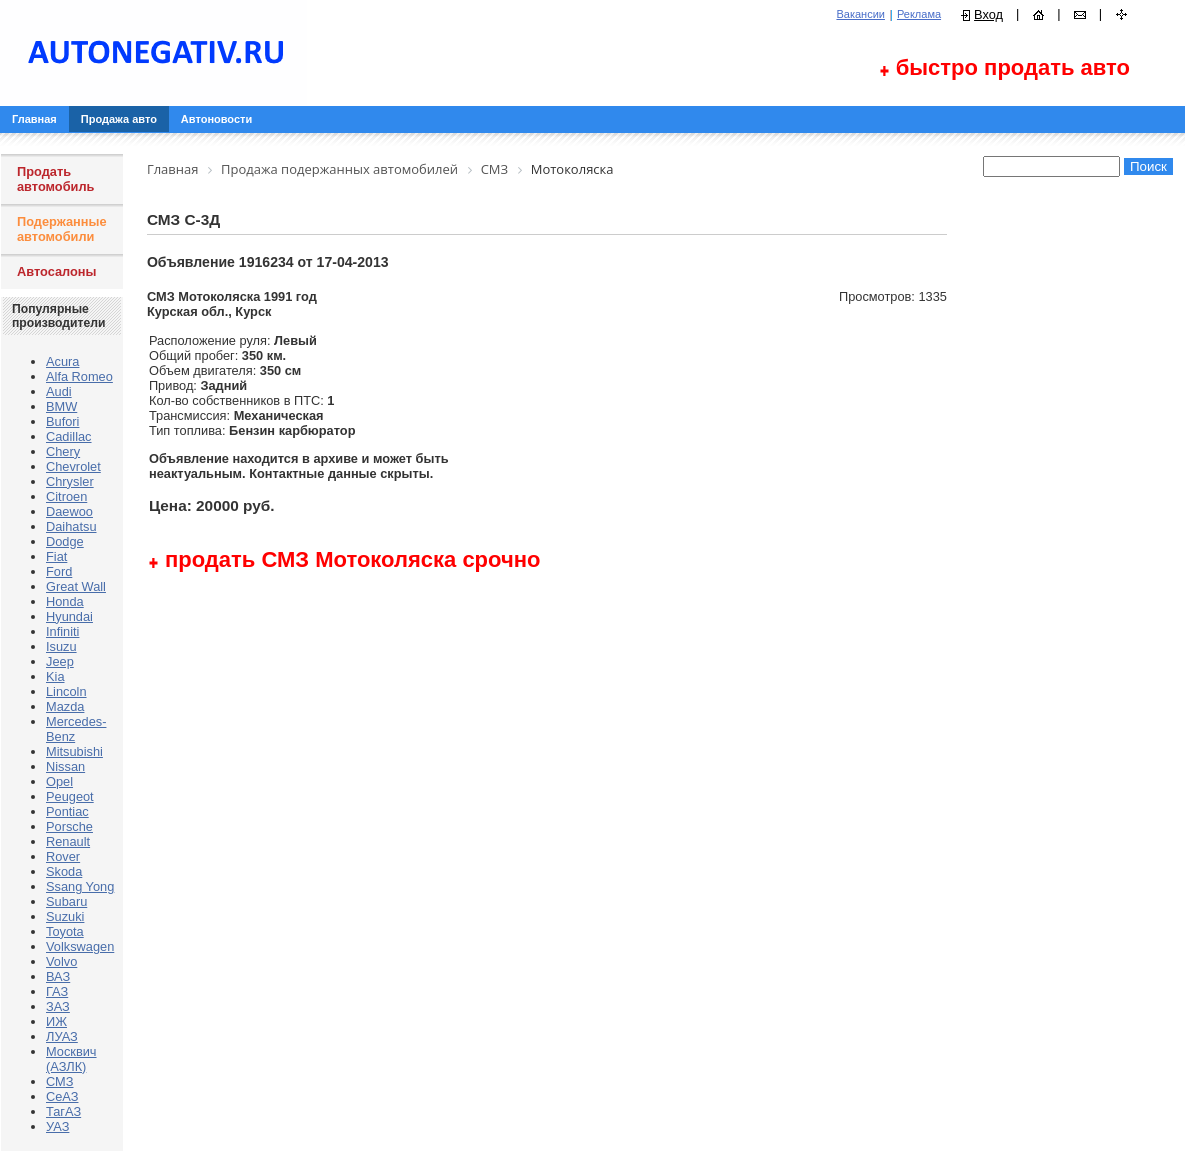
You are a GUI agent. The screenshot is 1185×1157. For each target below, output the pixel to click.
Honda (65, 601)
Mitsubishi (74, 751)
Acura (62, 361)
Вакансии (860, 14)
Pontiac (67, 811)
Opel (59, 781)
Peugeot (70, 796)
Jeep (60, 661)
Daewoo (69, 511)
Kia (55, 676)
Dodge (65, 541)
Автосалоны (57, 271)
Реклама (919, 14)
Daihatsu (71, 526)
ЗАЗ (58, 1006)
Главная (34, 119)
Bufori (62, 421)
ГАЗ (57, 991)
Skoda (64, 871)
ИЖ (56, 1021)
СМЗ (60, 1081)
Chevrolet (73, 466)
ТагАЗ (63, 1111)
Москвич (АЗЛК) (71, 1059)
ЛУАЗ (62, 1036)
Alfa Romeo (79, 376)
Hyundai (69, 616)
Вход (988, 14)
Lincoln (66, 691)
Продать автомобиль (55, 179)
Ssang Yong (80, 886)
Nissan (65, 766)
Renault (68, 841)
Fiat (56, 556)
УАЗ (57, 1126)
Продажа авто (119, 119)
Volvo (61, 961)
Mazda (65, 706)
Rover (63, 856)
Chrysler (70, 481)
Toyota (65, 931)
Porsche (69, 826)
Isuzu (61, 646)
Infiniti (62, 631)
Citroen (66, 496)
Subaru (66, 901)
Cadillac (69, 436)
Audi (59, 391)
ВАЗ (58, 976)
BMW (61, 406)
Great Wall (76, 586)
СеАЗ (62, 1096)
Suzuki (65, 916)
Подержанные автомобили (62, 229)
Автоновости (216, 119)
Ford (59, 571)
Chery (63, 451)
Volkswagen (80, 946)
